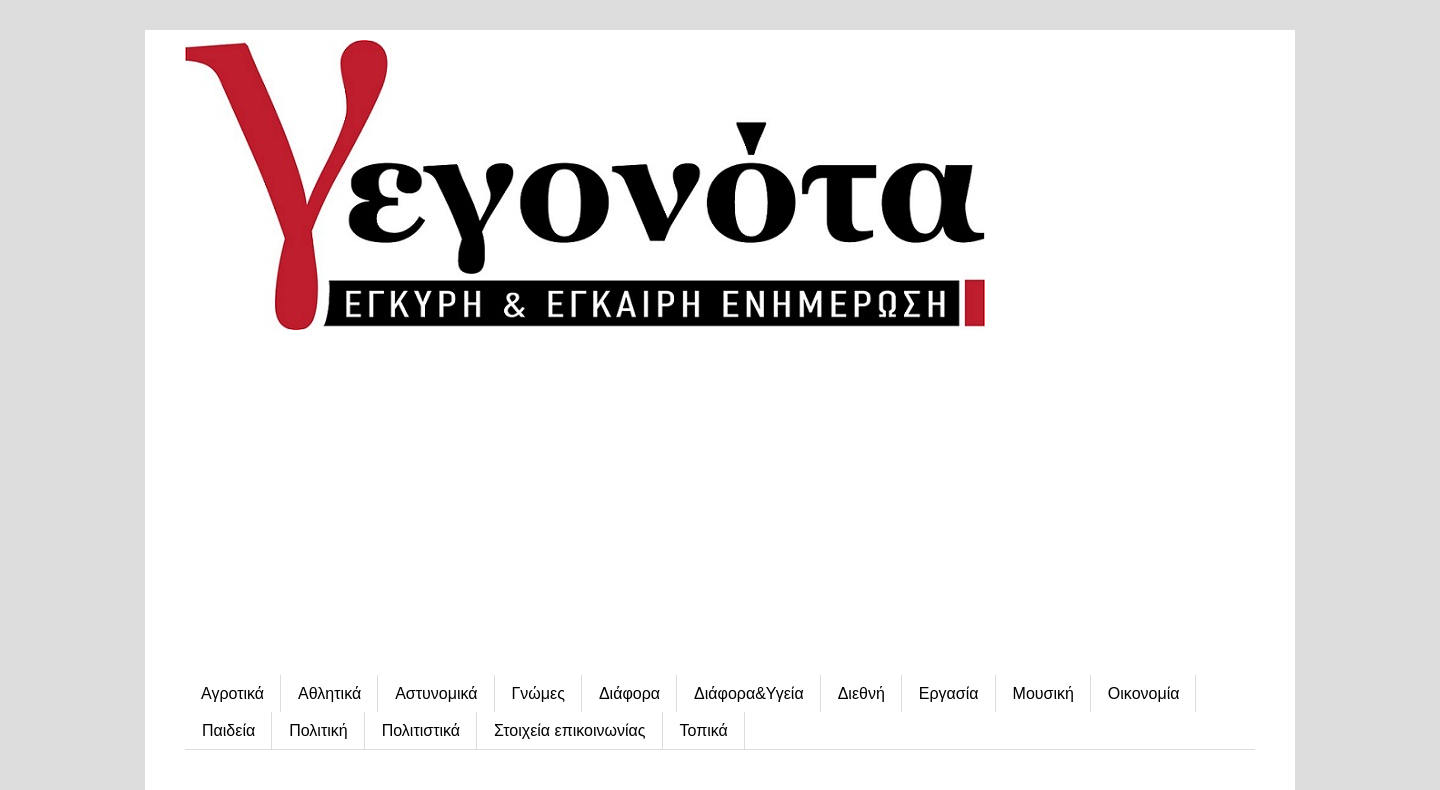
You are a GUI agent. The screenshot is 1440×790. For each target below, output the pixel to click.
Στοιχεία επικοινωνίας (569, 730)
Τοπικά (704, 730)
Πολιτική (318, 730)
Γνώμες (538, 693)
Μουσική (1043, 693)
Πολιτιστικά (421, 730)
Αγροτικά (232, 693)
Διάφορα (629, 693)
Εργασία (949, 693)
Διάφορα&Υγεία (749, 693)
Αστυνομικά (436, 693)
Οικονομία (1144, 693)
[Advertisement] (720, 505)
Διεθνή (861, 693)
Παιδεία (228, 730)
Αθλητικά (329, 693)
